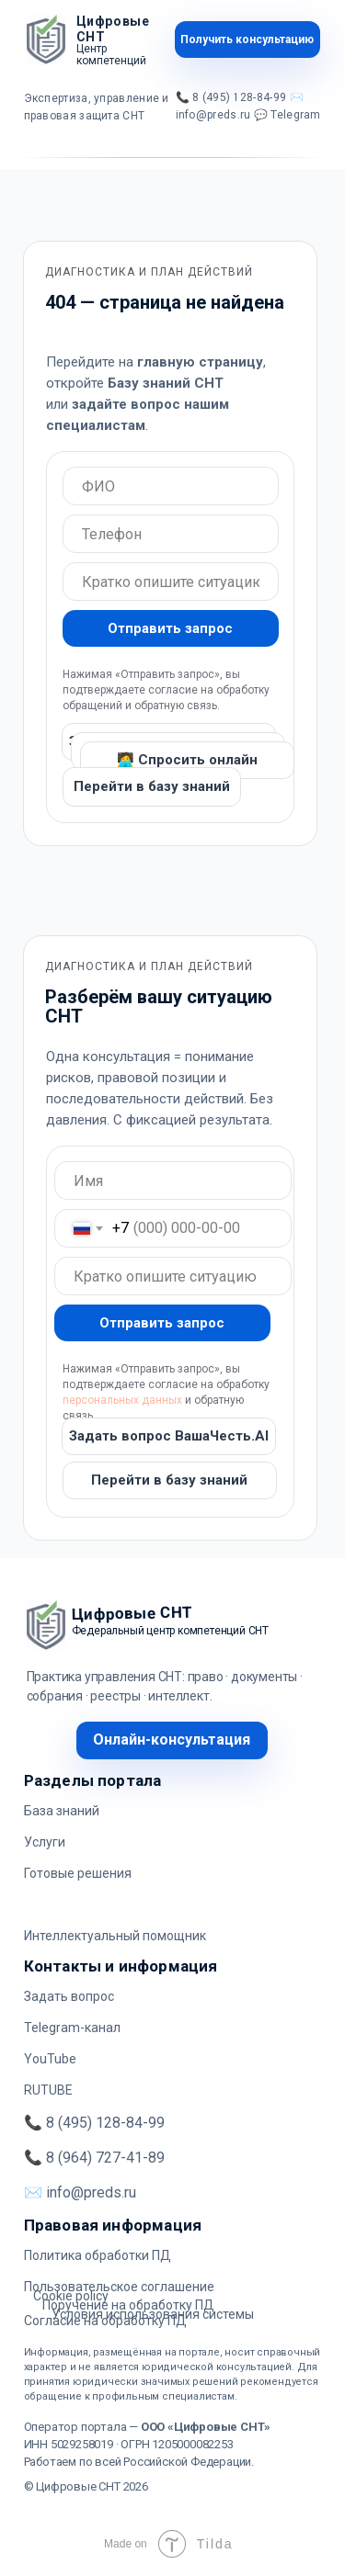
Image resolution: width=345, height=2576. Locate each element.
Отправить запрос (170, 628)
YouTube (50, 2058)
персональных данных (122, 1400)
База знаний (61, 1810)
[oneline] (171, 486)
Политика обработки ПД (97, 2255)
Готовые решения (78, 1873)
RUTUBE (48, 2090)
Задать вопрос (69, 1996)
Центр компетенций (111, 54)
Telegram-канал (72, 2027)
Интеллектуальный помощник (115, 1935)
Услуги (44, 1842)
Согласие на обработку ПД (105, 2320)
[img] (46, 39)
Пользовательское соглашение (119, 2286)
